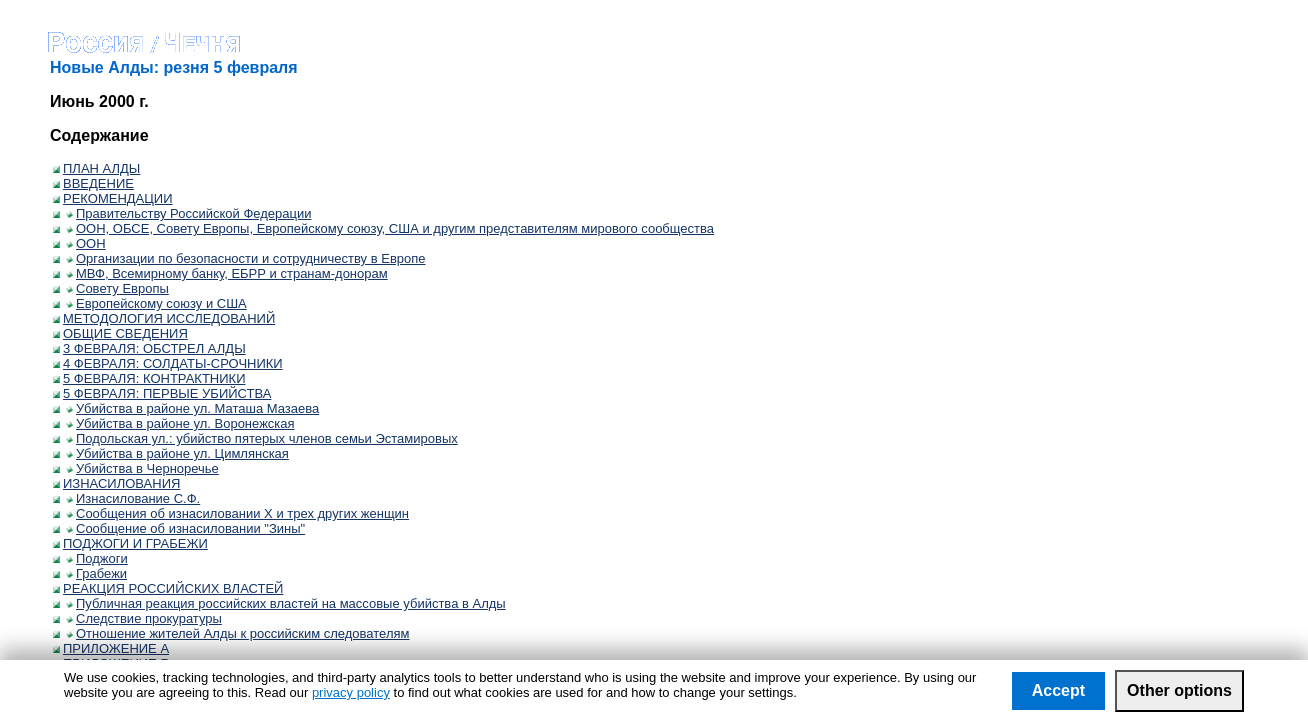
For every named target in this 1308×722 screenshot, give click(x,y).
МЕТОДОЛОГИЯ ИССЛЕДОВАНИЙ (164, 318)
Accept (1058, 690)
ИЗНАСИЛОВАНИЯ (116, 483)
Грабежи (96, 573)
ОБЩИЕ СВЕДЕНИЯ (120, 333)
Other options (1179, 690)
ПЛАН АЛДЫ (96, 168)
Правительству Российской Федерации (189, 213)
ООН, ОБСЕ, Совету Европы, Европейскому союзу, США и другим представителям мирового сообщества (390, 228)
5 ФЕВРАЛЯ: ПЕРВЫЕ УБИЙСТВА (162, 393)
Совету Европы (117, 288)
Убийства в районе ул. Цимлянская (177, 453)
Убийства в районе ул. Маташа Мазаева (192, 408)
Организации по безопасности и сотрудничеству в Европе (246, 258)
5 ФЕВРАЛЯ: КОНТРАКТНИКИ (149, 378)
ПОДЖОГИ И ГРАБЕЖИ (130, 543)
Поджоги (97, 558)
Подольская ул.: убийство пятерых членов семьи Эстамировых (262, 438)
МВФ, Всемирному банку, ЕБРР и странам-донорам (227, 273)
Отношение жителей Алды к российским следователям (237, 633)
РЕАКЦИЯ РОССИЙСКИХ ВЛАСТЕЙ (168, 588)
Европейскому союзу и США (156, 303)
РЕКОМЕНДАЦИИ (113, 198)
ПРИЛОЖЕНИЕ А (111, 648)
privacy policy (351, 692)
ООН (86, 243)
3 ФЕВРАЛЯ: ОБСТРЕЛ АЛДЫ (149, 348)
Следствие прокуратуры (144, 618)
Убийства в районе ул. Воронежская (180, 423)
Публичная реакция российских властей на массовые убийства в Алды (286, 603)
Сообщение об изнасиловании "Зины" (185, 528)
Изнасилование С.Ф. (133, 498)
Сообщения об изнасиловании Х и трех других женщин (237, 513)
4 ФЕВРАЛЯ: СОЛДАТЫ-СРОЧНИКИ (168, 363)
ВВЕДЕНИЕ (93, 183)
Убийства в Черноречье (142, 468)
